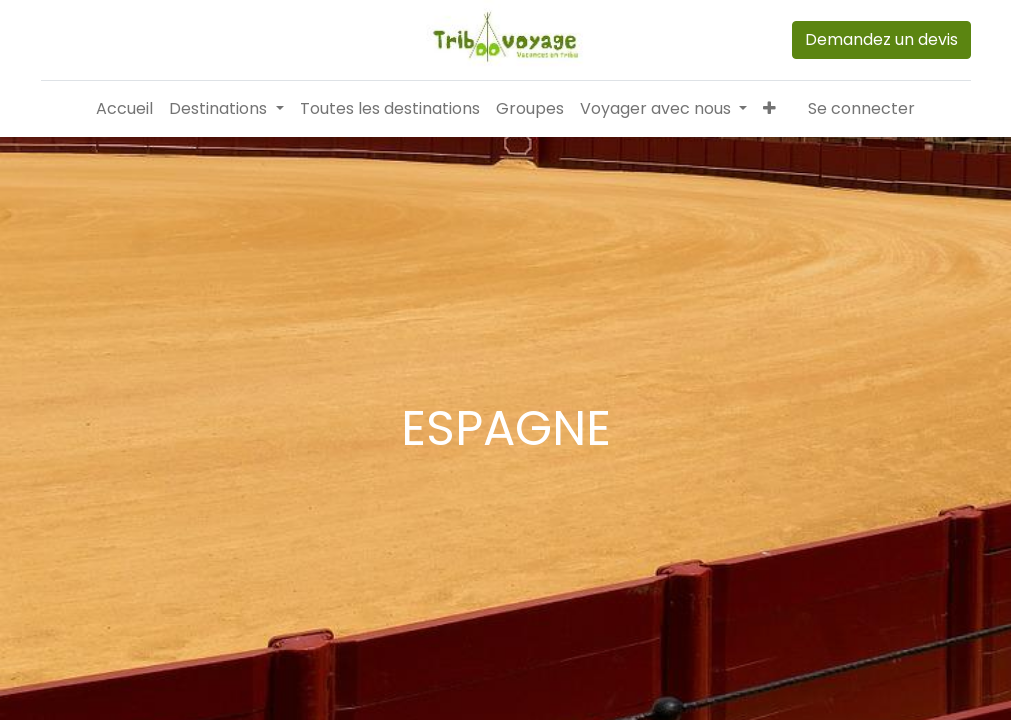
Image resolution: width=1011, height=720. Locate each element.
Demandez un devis (881, 39)
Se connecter (861, 108)
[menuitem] (124, 109)
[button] (769, 109)
